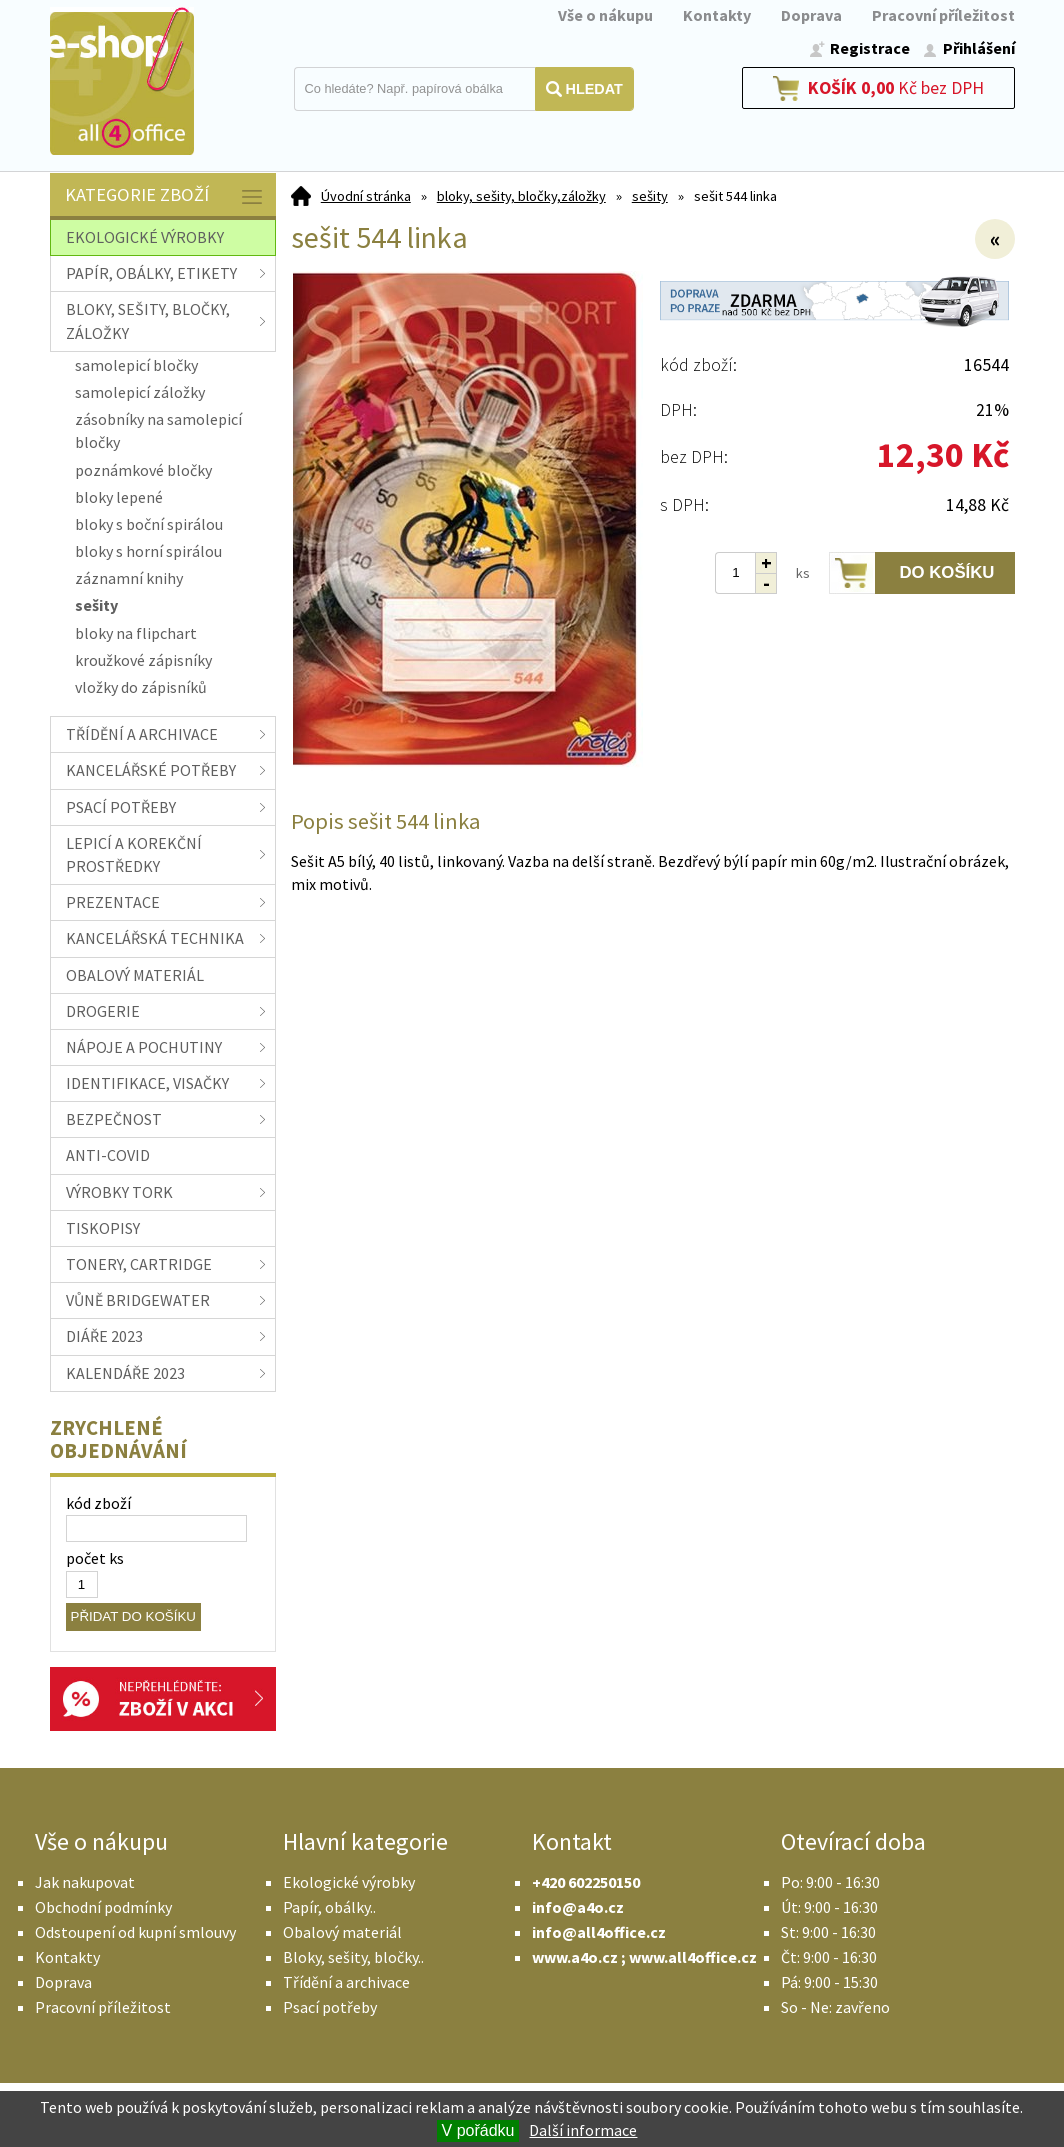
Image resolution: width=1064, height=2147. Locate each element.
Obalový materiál (342, 1932)
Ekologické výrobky (349, 1882)
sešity (650, 196)
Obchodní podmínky (103, 1907)
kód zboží (98, 1503)
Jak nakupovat (85, 1882)
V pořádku (478, 2130)
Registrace (870, 48)
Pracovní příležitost (943, 15)
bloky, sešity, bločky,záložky (521, 196)
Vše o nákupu (605, 15)
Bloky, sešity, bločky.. (353, 1957)
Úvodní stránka (366, 196)
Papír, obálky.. (329, 1907)
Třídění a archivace (346, 1982)
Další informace (583, 2130)
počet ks (95, 1558)
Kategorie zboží (165, 196)
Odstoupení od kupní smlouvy (135, 1932)
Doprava (811, 15)
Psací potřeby (330, 2007)
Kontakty (717, 15)
